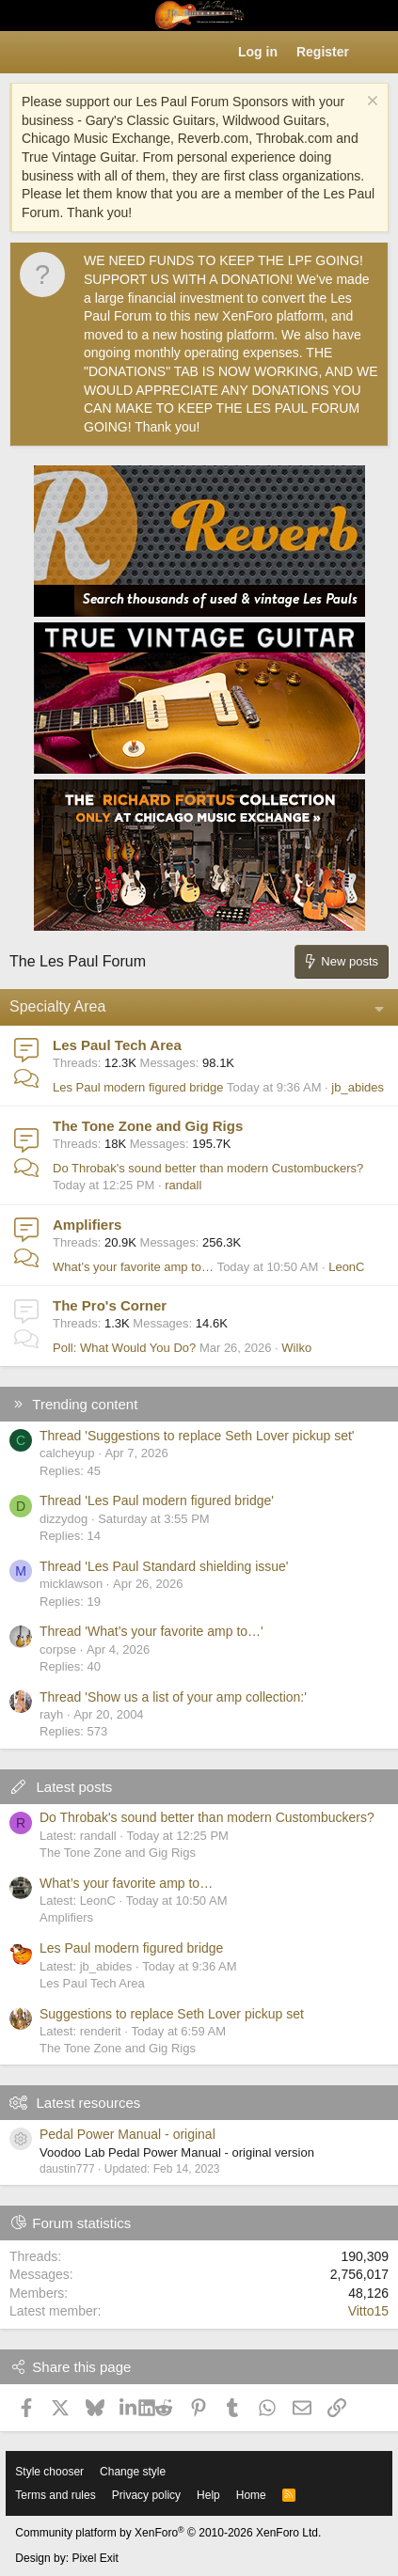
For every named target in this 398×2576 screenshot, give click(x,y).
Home (251, 2495)
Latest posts (74, 1787)
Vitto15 (368, 2310)
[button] (24, 53)
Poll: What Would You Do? (124, 1348)
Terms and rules (55, 2495)
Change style (133, 2471)
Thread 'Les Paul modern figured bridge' (157, 1500)
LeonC (346, 1267)
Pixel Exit (95, 2558)
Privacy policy (146, 2495)
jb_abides (357, 1087)
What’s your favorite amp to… (133, 1267)
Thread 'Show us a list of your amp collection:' (173, 1696)
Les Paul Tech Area (117, 1045)
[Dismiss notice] (370, 103)
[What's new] (376, 53)
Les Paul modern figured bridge (138, 1087)
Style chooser (49, 2471)
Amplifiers (87, 1225)
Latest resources (88, 2103)
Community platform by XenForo (168, 2532)
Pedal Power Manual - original (127, 2134)
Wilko (296, 1348)
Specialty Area (57, 1006)
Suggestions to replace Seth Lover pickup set (172, 2013)
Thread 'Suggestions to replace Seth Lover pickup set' (197, 1435)
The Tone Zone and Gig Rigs (148, 1126)
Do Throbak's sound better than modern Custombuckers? (208, 1168)
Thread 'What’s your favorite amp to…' (151, 1631)
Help (208, 2495)
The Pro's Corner (110, 1305)
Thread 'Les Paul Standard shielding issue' (164, 1566)
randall (183, 1185)
